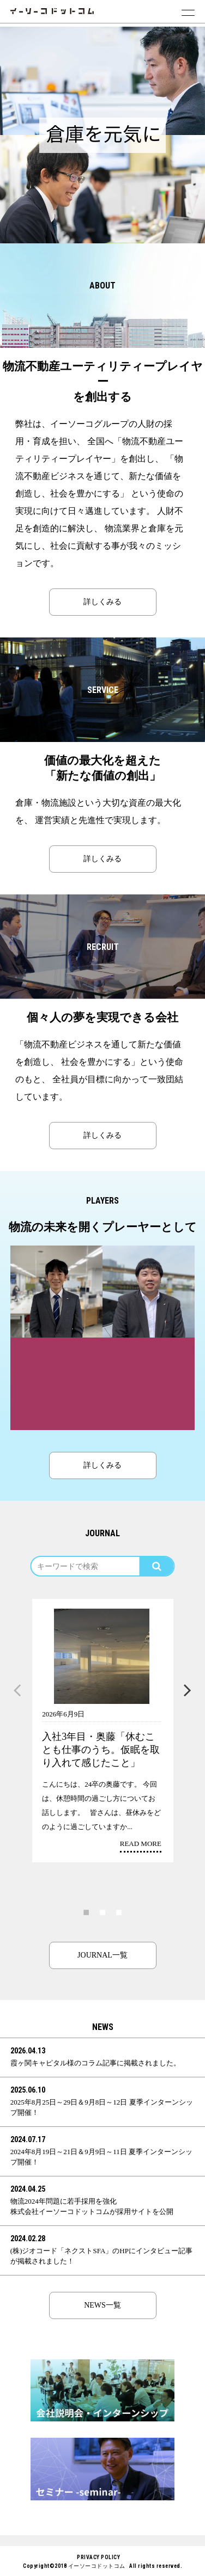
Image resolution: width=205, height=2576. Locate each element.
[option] (102, 81)
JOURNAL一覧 (102, 1955)
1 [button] (86, 1911)
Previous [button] (17, 1691)
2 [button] (102, 1911)
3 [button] (118, 1911)
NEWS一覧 (102, 2305)
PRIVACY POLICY (98, 2557)
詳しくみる (102, 602)
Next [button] (187, 1691)
